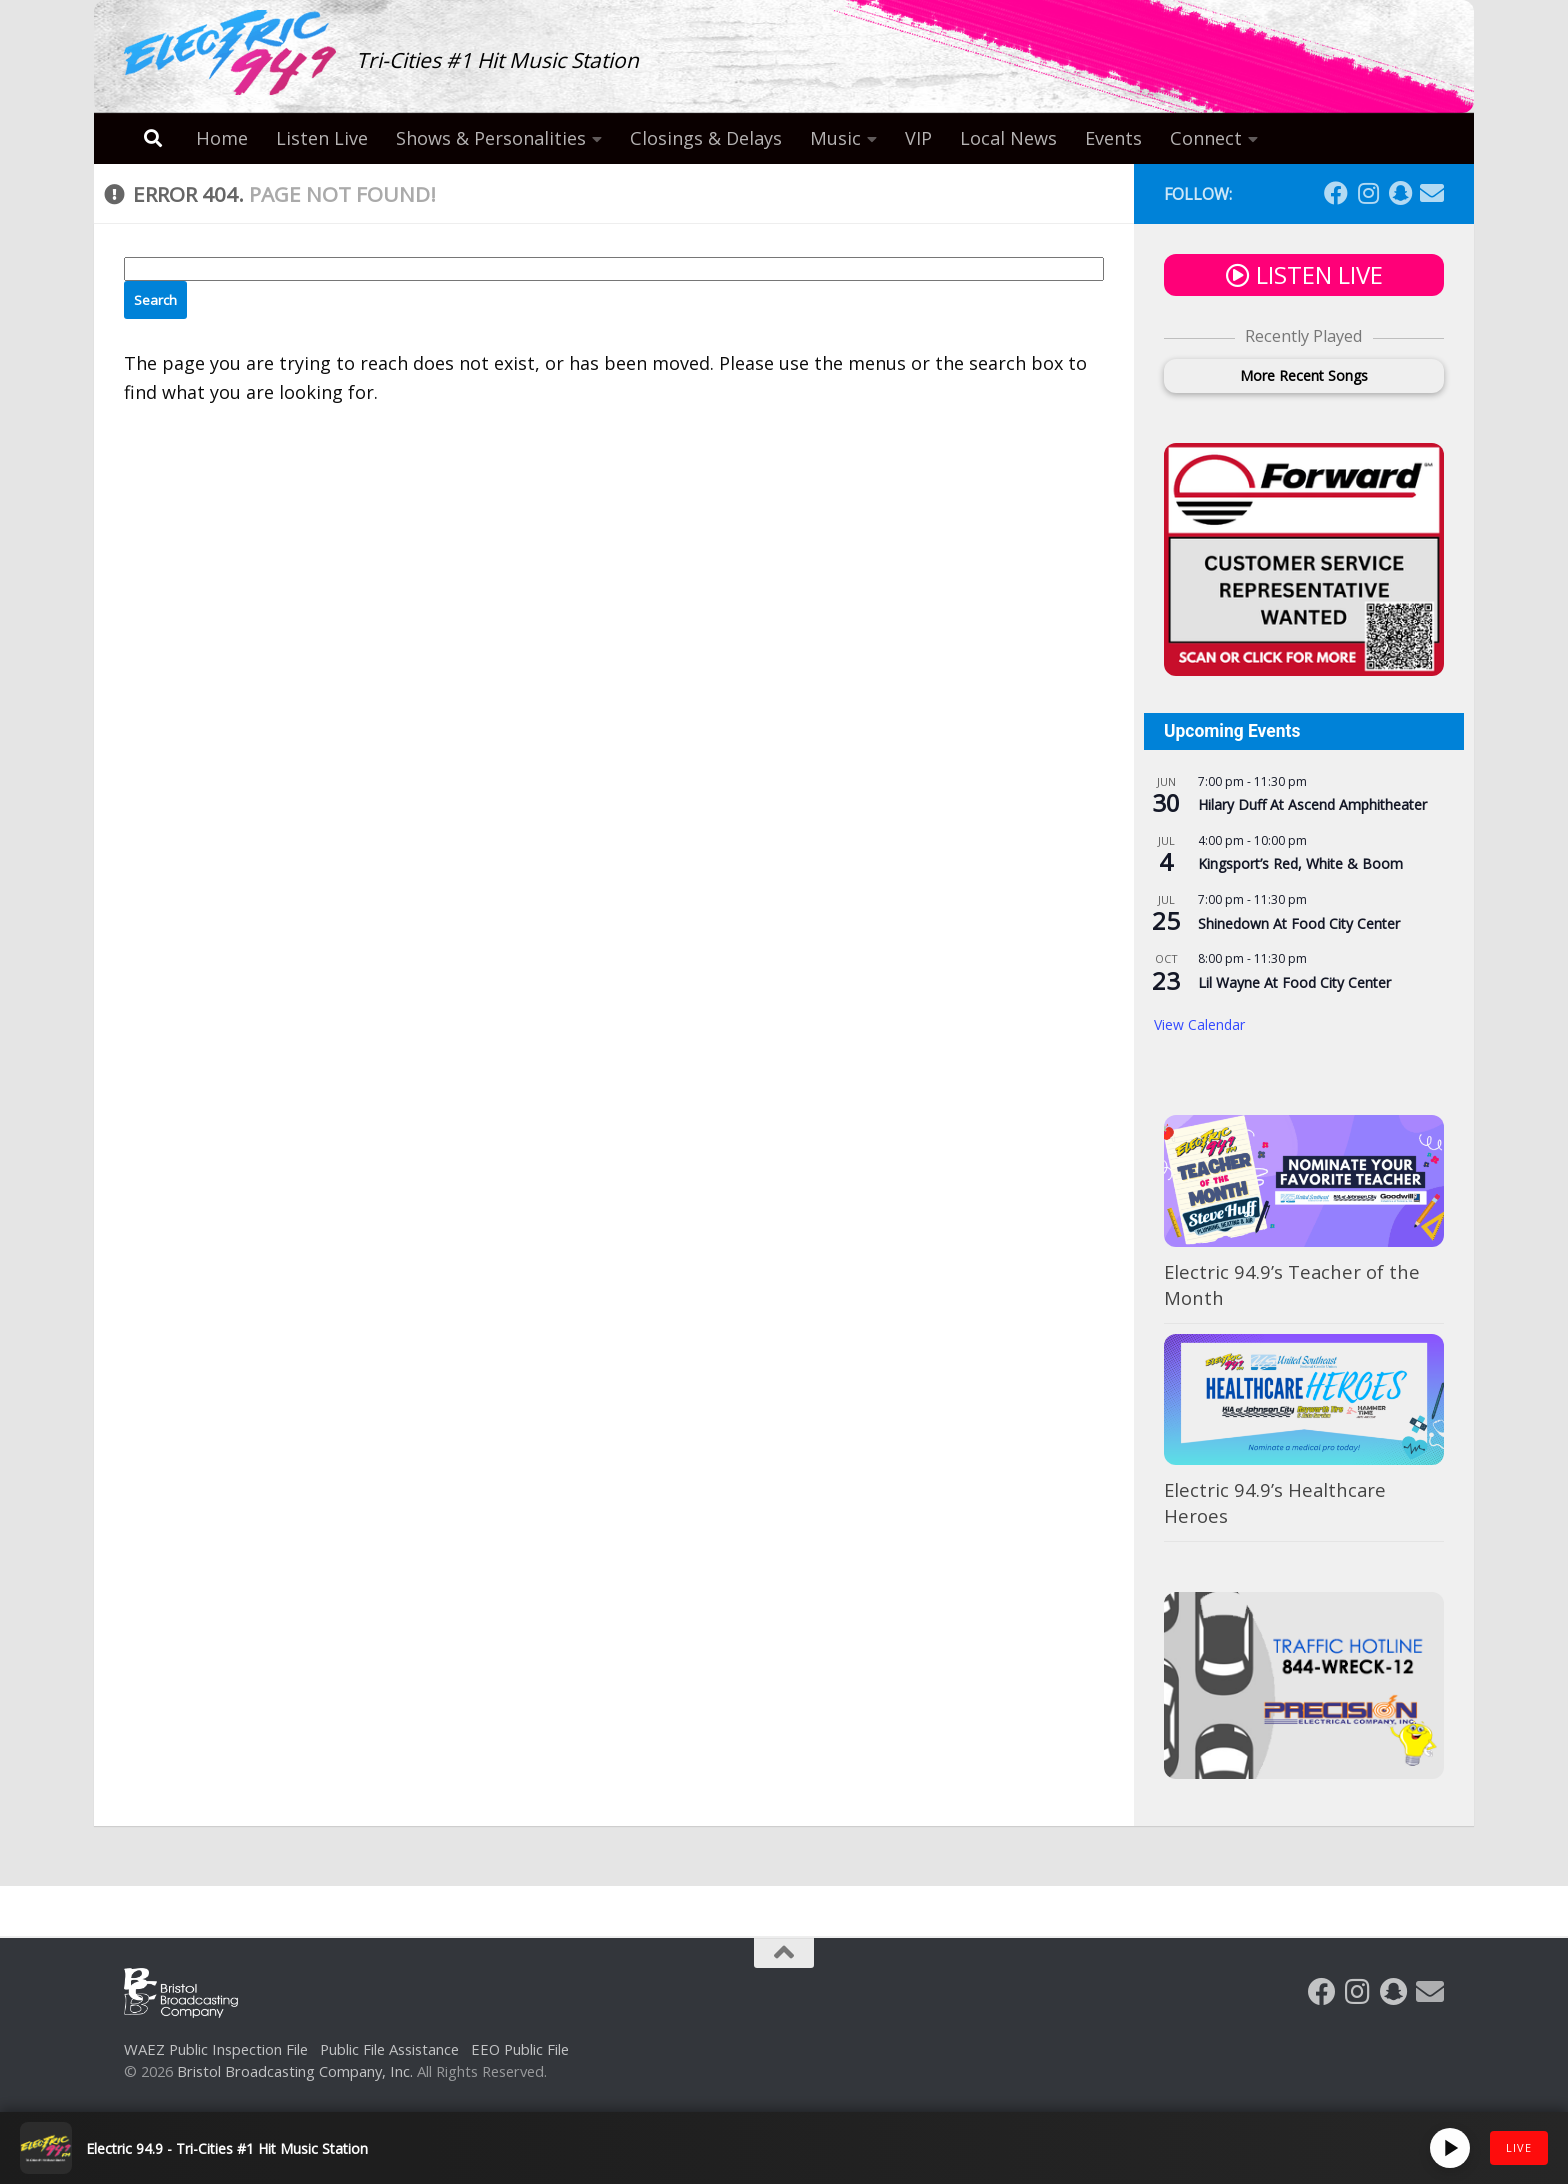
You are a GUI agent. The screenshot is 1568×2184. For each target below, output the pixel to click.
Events (1113, 138)
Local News (1008, 138)
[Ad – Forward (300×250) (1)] (1304, 670)
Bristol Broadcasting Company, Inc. (295, 2071)
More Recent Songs (1304, 375)
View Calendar (1199, 1024)
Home (222, 138)
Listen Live (322, 138)
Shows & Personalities (491, 138)
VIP (918, 138)
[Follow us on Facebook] (1336, 193)
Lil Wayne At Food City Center (1294, 982)
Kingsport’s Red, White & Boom (1300, 863)
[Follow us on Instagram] (1368, 193)
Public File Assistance (389, 2049)
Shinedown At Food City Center (1299, 923)
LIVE (1519, 2147)
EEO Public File (520, 2049)
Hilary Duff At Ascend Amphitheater (1312, 804)
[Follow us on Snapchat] (1400, 193)
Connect (1206, 138)
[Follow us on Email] (1432, 193)
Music (835, 138)
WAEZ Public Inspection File (216, 2049)
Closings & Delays (706, 138)
